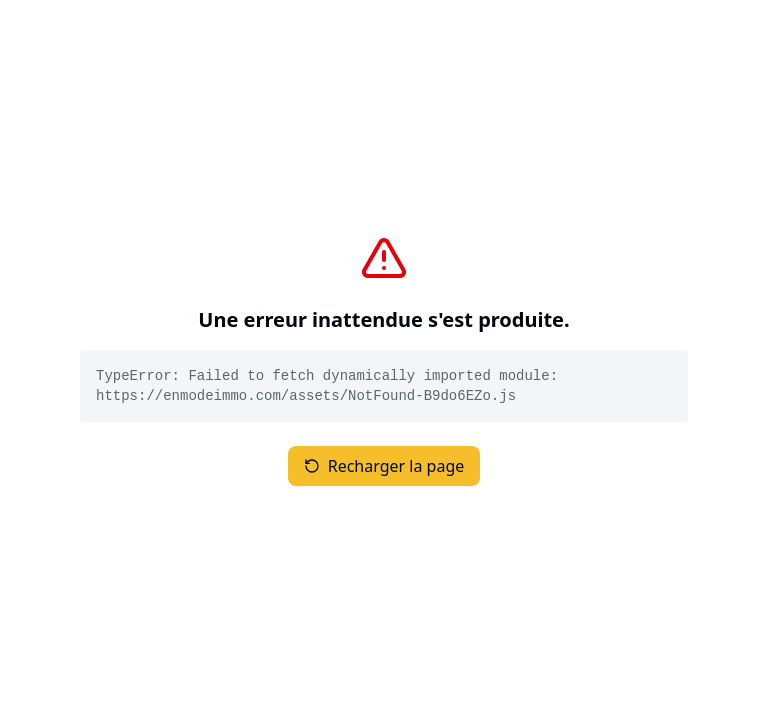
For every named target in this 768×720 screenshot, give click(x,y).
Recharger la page (384, 466)
